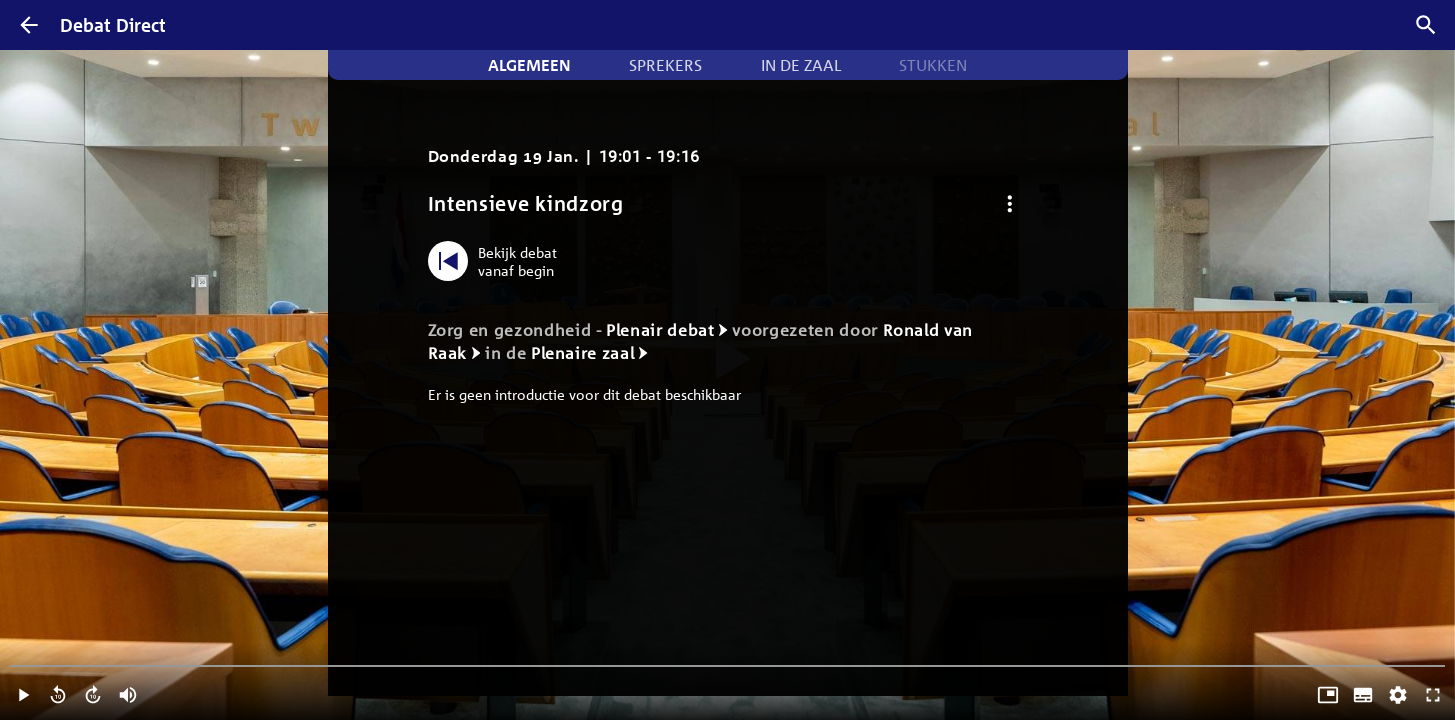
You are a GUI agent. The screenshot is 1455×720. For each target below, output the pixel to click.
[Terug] (29, 25)
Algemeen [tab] (529, 65)
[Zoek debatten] (1426, 25)
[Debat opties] (1010, 203)
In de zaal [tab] (801, 65)
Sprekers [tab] (665, 65)
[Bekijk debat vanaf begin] (497, 261)
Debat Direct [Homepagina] (113, 25)
